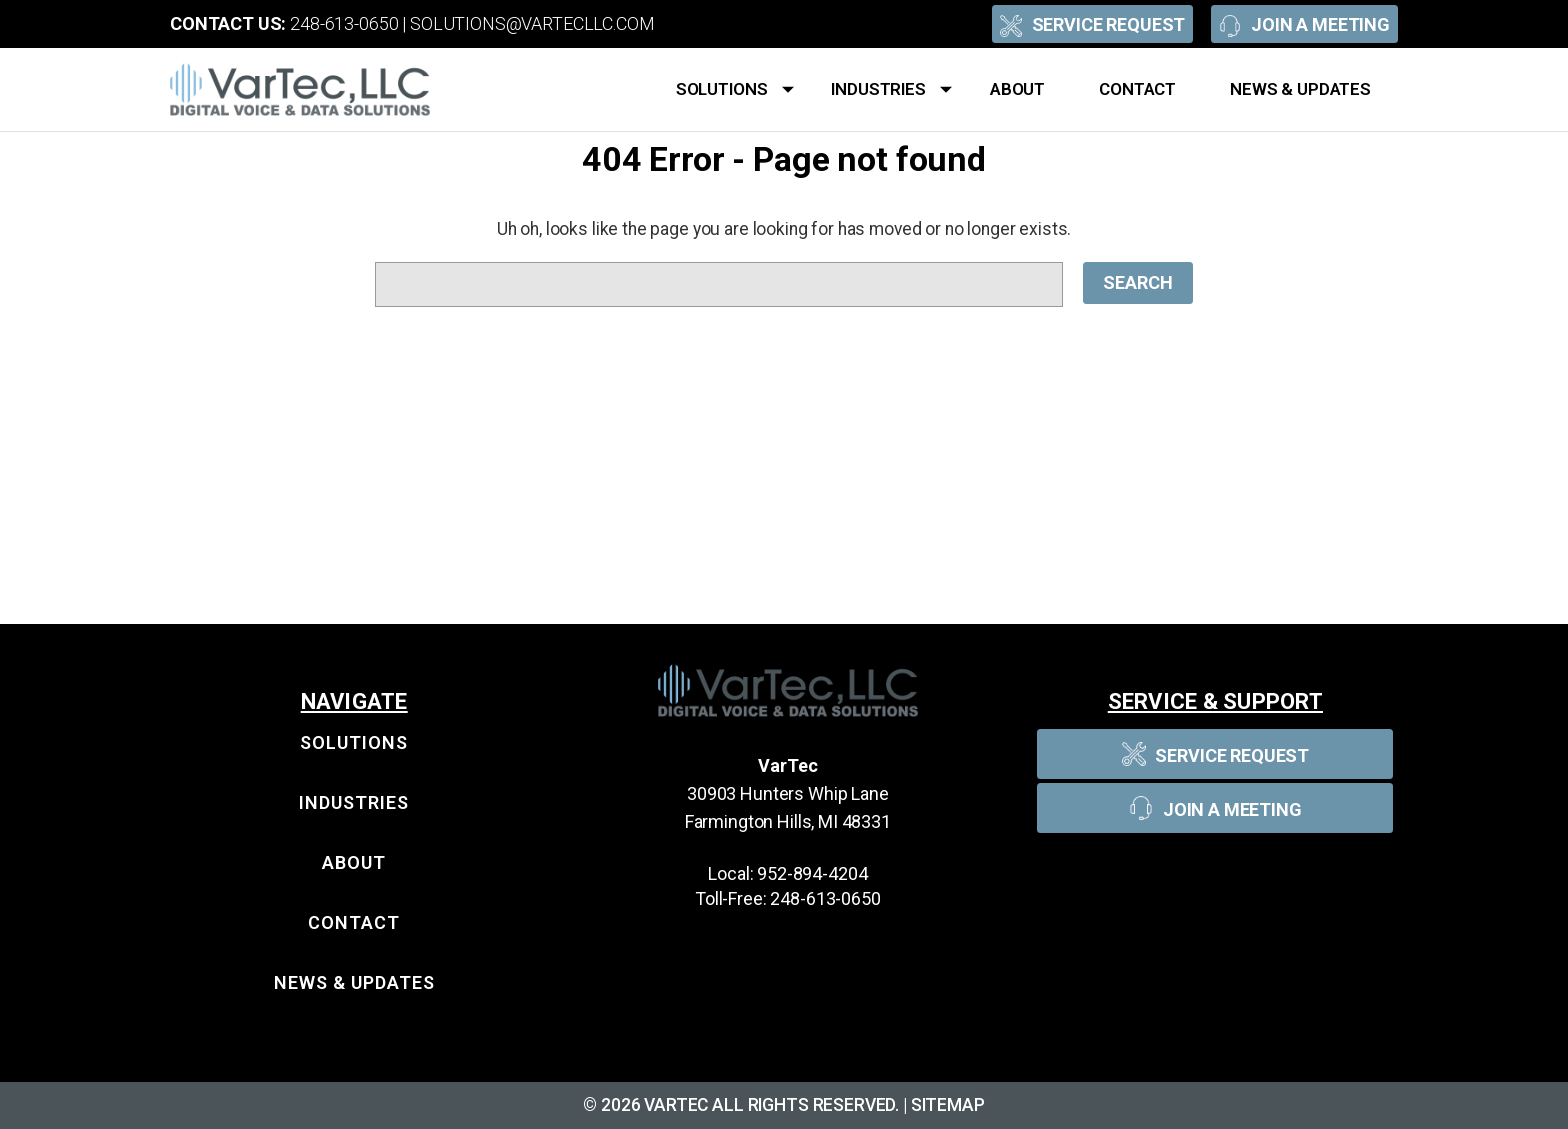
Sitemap (948, 1105)
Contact (1137, 89)
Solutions (735, 90)
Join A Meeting (1304, 24)
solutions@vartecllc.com (532, 23)
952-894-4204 (812, 873)
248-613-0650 (344, 23)
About (1017, 89)
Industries (891, 90)
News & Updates (1300, 89)
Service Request (1093, 24)
